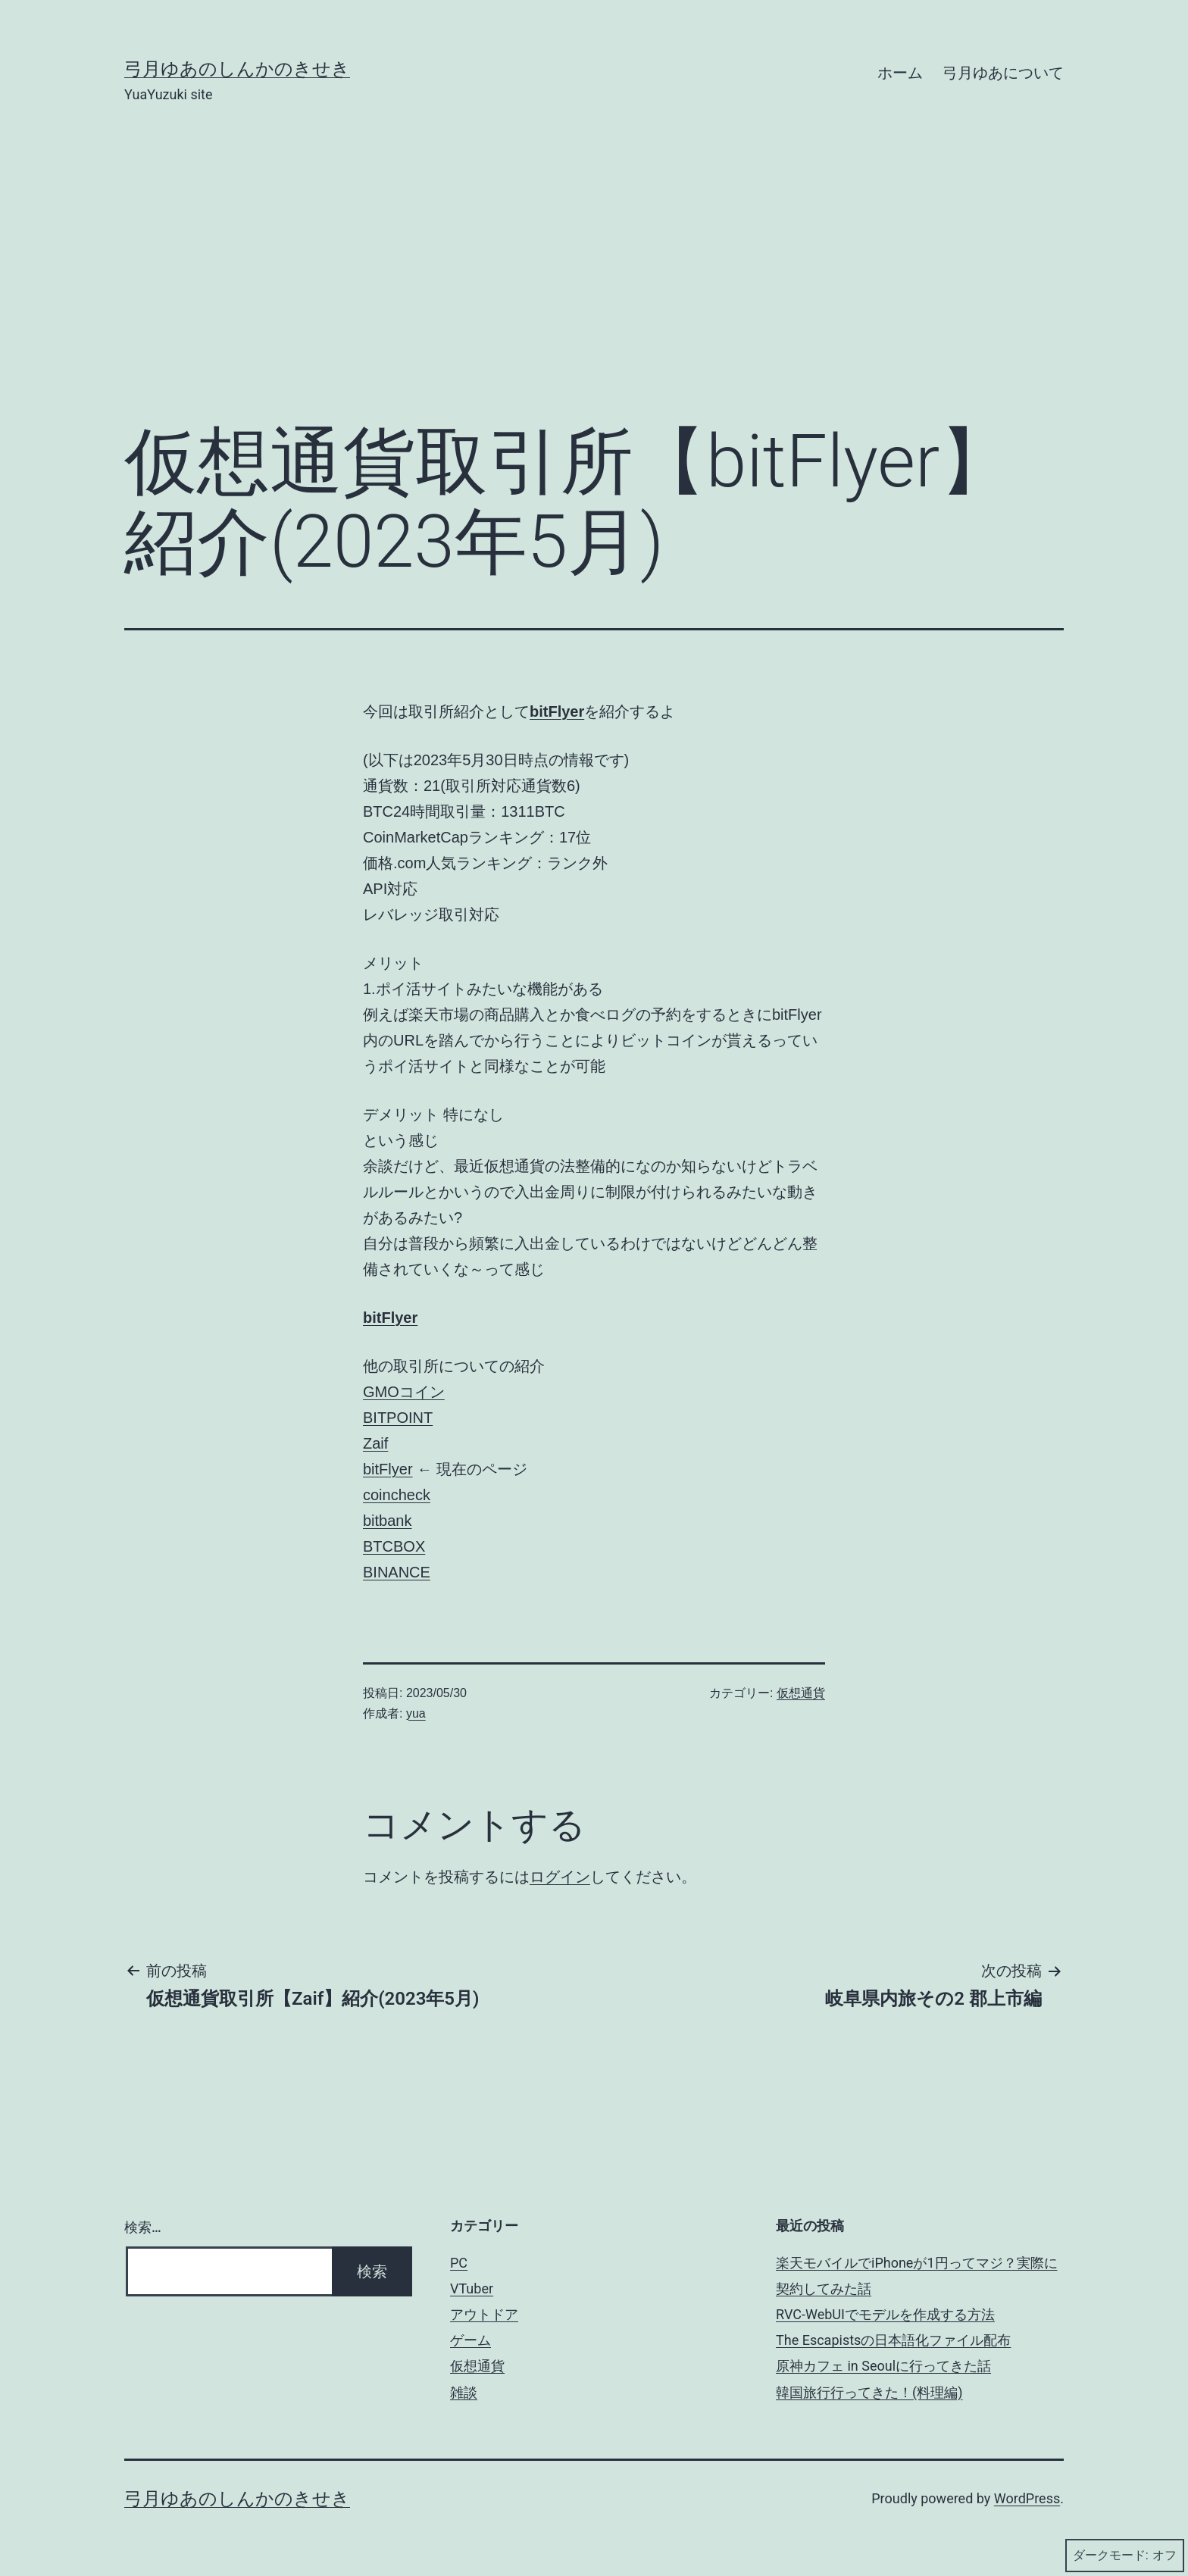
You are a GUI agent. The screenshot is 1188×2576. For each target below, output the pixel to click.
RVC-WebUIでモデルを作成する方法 (885, 2314)
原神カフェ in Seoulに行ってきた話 (883, 2366)
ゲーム (470, 2340)
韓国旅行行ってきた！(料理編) (869, 2392)
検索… (142, 2227)
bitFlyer (557, 711)
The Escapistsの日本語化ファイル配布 (893, 2340)
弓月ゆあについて (1003, 73)
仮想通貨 (801, 1693)
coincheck (396, 1495)
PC (458, 2263)
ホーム (900, 73)
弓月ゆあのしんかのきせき (237, 69)
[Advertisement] (594, 286)
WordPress (1027, 2498)
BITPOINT (398, 1417)
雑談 (463, 2392)
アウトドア (484, 2314)
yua (416, 1713)
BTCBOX (394, 1546)
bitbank (387, 1520)
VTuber (471, 2288)
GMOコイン (404, 1391)
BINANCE (396, 1572)
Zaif (375, 1443)
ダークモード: (1125, 2555)
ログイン (560, 1876)
